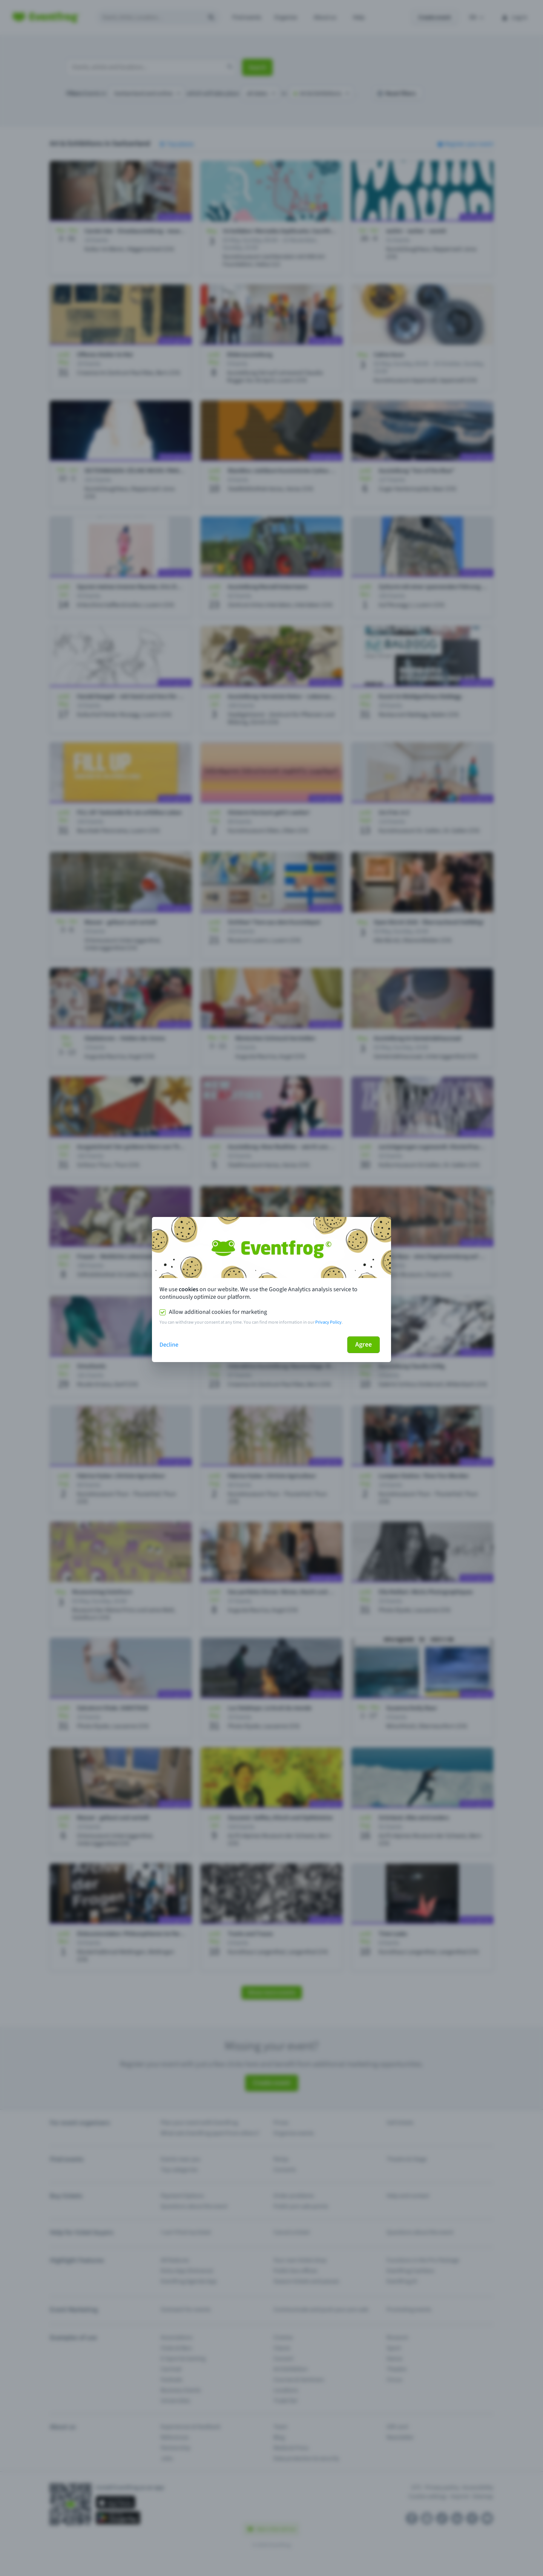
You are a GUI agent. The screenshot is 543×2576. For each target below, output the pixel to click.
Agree (363, 1344)
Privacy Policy (328, 1322)
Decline (169, 1344)
